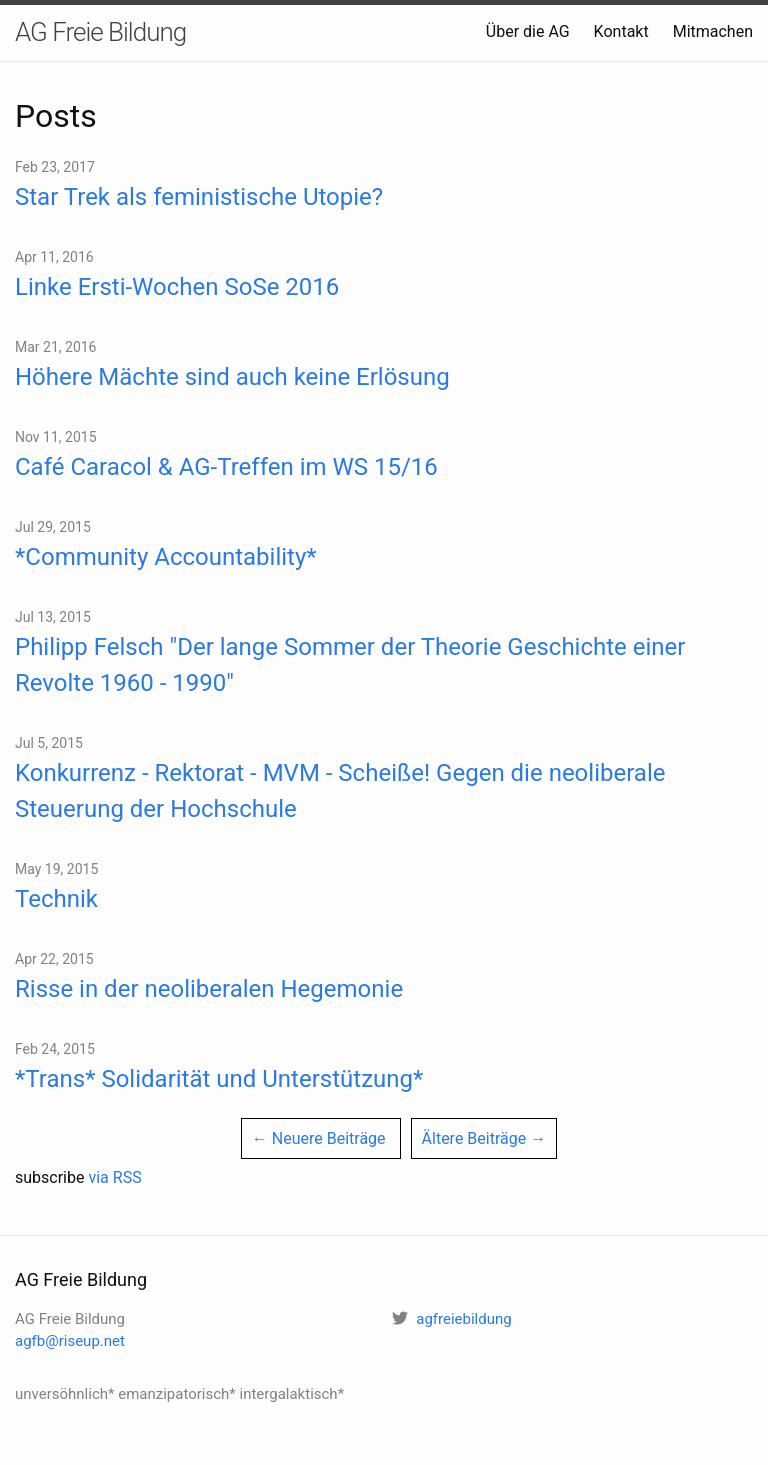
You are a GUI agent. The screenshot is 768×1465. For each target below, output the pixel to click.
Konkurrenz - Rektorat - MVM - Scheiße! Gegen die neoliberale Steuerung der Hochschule (340, 791)
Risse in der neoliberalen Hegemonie (209, 989)
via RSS (114, 1177)
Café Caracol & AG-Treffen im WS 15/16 (226, 467)
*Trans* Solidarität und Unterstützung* (219, 1079)
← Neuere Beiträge (319, 1138)
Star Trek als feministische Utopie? (199, 197)
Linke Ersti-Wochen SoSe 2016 (177, 287)
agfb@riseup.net (70, 1341)
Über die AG (528, 31)
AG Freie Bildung (100, 32)
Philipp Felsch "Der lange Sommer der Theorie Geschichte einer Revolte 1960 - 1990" (350, 665)
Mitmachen (713, 31)
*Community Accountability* (166, 557)
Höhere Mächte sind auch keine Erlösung (232, 377)
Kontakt (621, 31)
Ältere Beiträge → (484, 1138)
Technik (56, 899)
